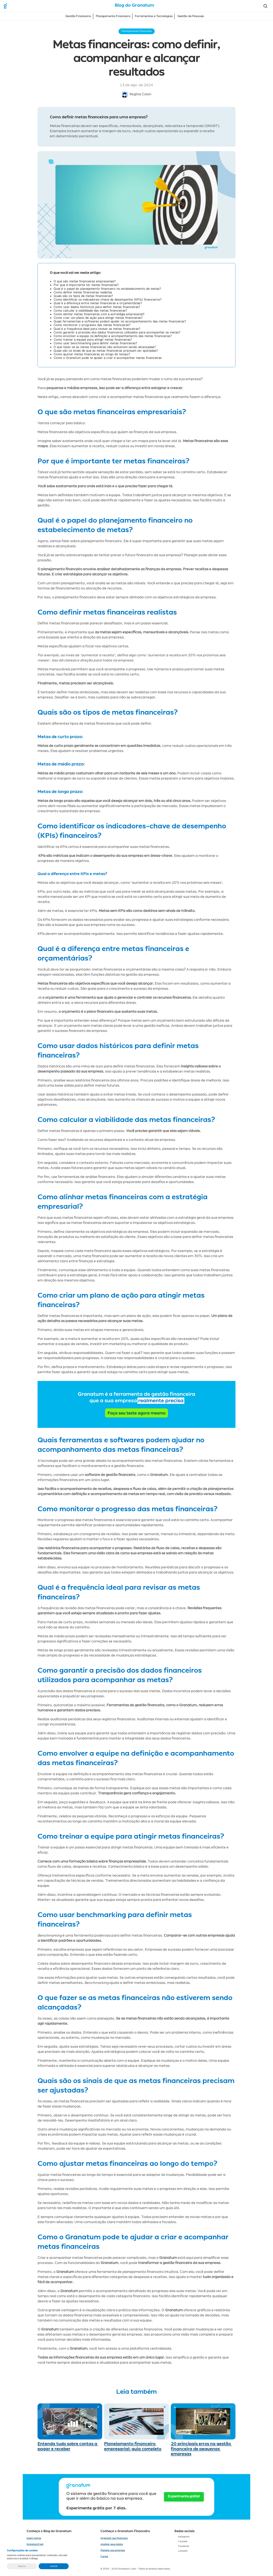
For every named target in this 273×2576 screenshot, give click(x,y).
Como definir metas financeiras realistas (83, 292)
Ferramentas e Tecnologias (154, 16)
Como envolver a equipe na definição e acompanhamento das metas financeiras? (113, 336)
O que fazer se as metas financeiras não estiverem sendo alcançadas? (105, 347)
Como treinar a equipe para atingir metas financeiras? (93, 339)
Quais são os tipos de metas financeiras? (83, 296)
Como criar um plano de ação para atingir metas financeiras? (98, 318)
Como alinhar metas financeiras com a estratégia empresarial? (99, 314)
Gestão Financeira (78, 16)
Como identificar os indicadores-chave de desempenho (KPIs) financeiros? (108, 299)
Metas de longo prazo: (60, 792)
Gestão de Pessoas (190, 16)
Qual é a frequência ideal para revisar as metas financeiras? (97, 329)
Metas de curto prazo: (60, 737)
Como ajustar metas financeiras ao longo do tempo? (92, 354)
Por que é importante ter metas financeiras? (86, 285)
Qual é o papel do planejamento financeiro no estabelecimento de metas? (107, 289)
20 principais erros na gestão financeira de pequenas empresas (201, 2449)
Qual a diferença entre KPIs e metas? (72, 874)
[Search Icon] (265, 6)
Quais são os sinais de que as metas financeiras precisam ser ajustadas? (106, 350)
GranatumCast (35, 2544)
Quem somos (34, 2538)
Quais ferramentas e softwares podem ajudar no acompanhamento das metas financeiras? (120, 321)
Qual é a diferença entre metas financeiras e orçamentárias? (98, 303)
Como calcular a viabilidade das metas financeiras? (90, 310)
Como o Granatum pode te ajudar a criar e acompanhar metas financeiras (108, 358)
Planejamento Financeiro (113, 16)
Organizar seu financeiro (114, 2538)
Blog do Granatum (134, 5)
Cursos (104, 2556)
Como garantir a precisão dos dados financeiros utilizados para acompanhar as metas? (117, 332)
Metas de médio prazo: (61, 764)
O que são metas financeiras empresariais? (85, 281)
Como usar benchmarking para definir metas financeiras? (95, 343)
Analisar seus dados (111, 2544)
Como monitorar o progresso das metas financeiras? (92, 325)
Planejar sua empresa (112, 2550)
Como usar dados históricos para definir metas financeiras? (97, 307)
